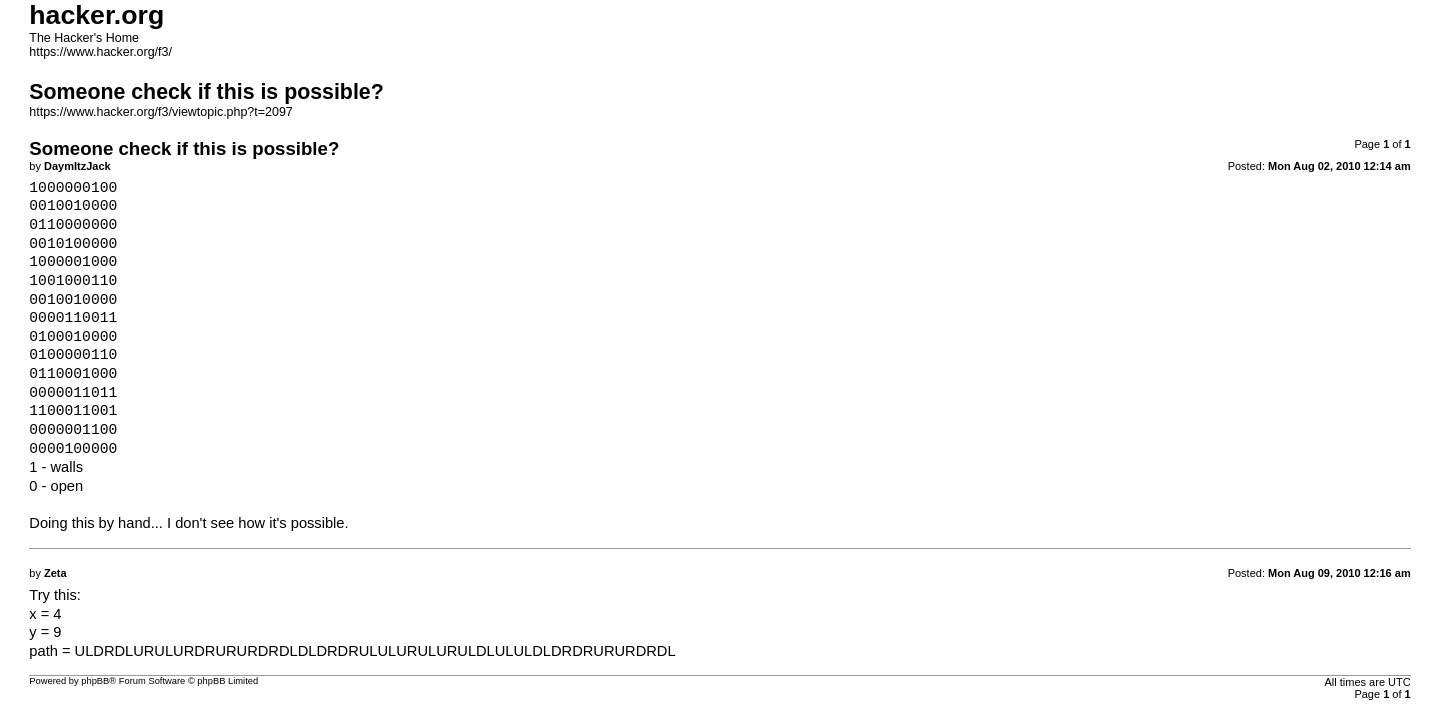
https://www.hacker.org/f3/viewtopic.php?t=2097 (160, 112)
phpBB (95, 681)
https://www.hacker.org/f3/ (100, 52)
